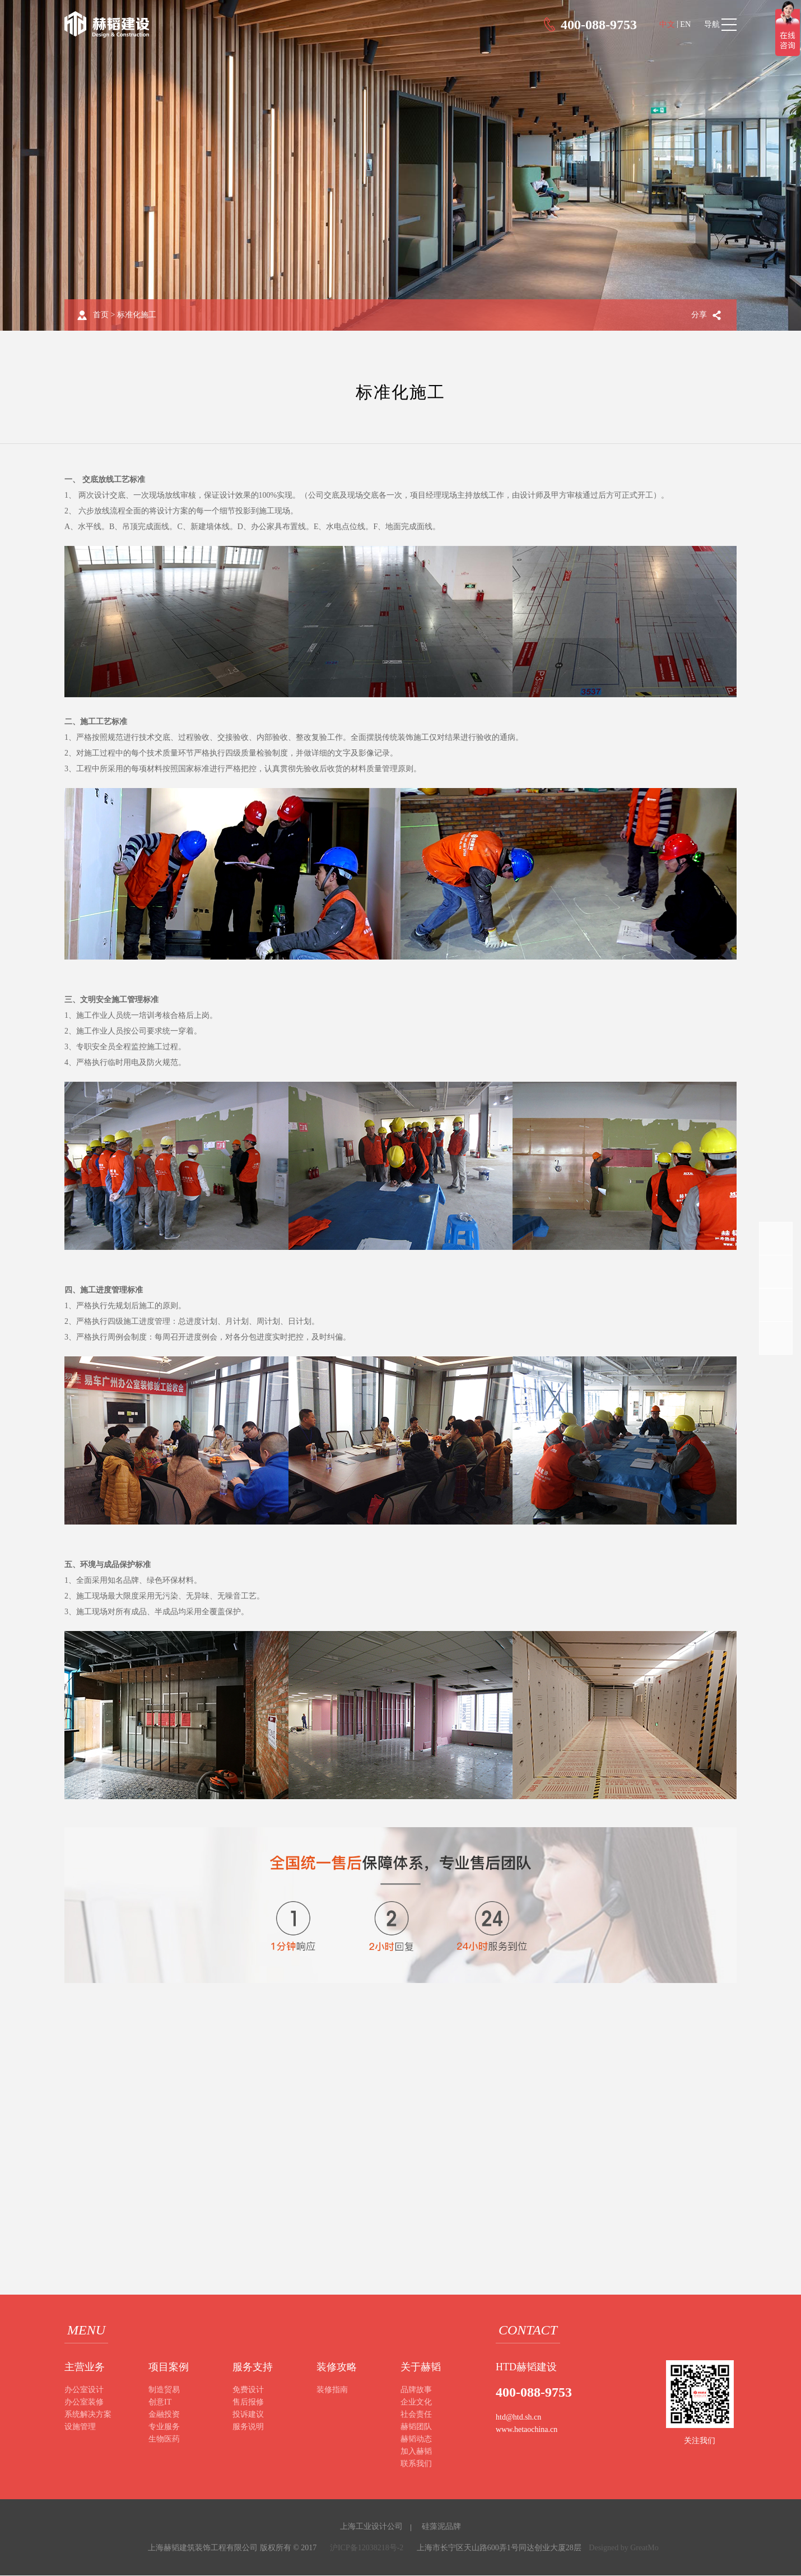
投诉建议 (248, 2415)
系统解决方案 (87, 2415)
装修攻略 (336, 2367)
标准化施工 (136, 315)
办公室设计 (84, 2390)
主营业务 (84, 2367)
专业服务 (164, 2427)
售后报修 (248, 2402)
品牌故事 (416, 2390)
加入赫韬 (416, 2452)
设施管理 (80, 2427)
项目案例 (168, 2367)
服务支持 (252, 2367)
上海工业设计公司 (371, 2527)
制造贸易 (164, 2390)
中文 (667, 24)
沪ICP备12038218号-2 (366, 2548)
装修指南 (332, 2390)
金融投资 (164, 2415)
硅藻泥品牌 (441, 2527)
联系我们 (416, 2464)
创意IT (159, 2402)
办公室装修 (84, 2402)
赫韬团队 (416, 2427)
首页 (101, 315)
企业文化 (416, 2402)
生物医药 (164, 2439)
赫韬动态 (416, 2439)
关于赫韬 (420, 2367)
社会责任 (416, 2415)
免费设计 (248, 2390)
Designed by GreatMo (623, 2548)
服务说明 (248, 2427)
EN (685, 24)
